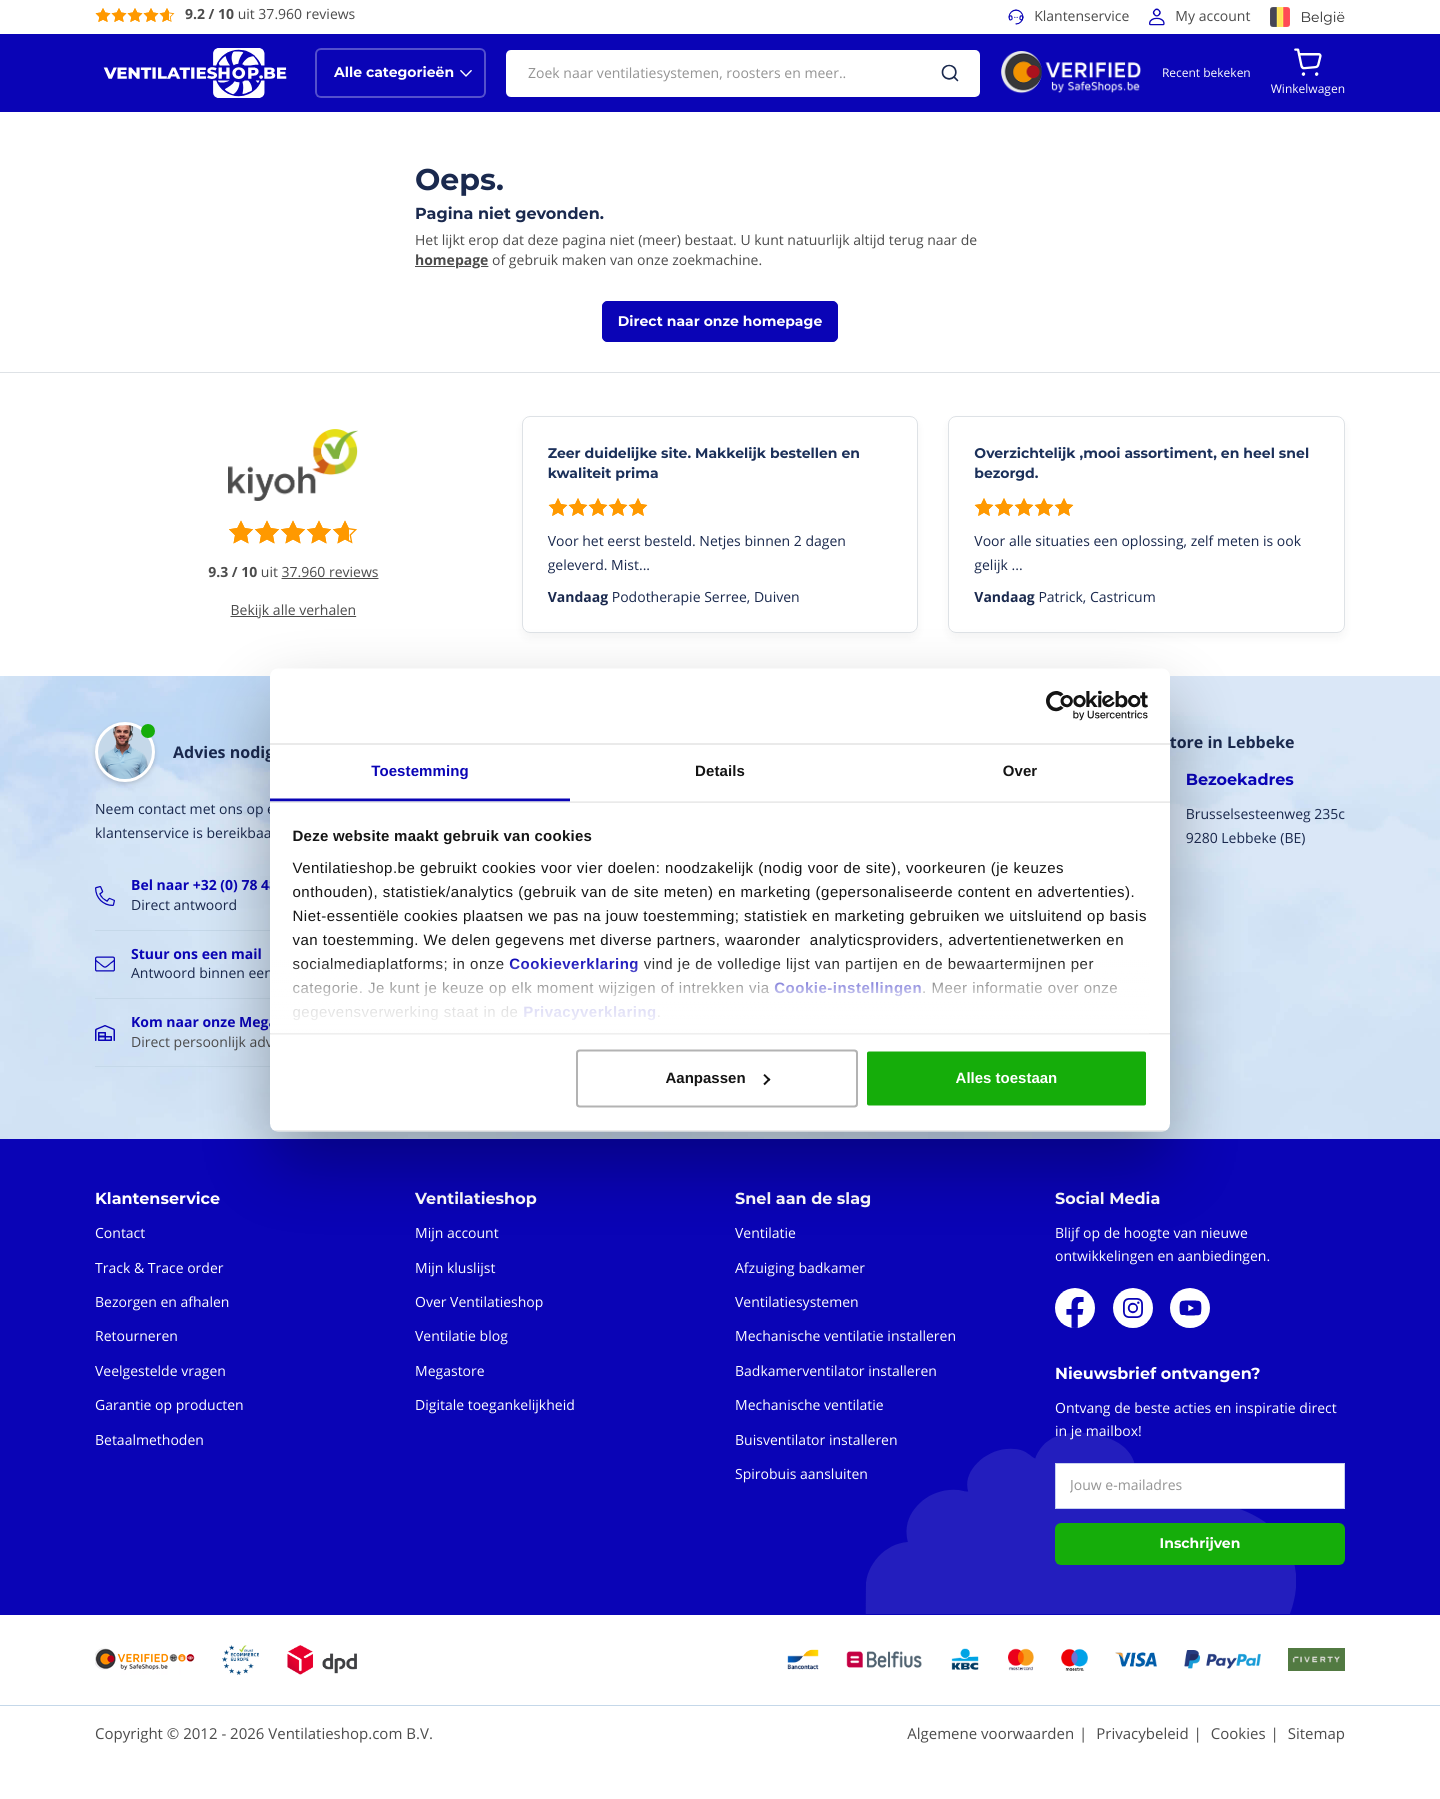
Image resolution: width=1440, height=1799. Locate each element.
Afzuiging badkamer (800, 1268)
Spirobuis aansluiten (801, 1474)
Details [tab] (720, 770)
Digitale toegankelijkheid (495, 1405)
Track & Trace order (159, 1268)
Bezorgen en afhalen (162, 1302)
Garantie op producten (169, 1405)
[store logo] (195, 73)
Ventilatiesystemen (797, 1302)
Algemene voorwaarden (990, 1734)
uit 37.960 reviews (270, 14)
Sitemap (1316, 1734)
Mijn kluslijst (455, 1268)
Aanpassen (718, 1078)
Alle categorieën (394, 72)
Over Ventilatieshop (479, 1302)
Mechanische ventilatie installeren (845, 1336)
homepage (451, 260)
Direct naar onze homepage (720, 321)
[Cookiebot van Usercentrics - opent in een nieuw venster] (1060, 706)
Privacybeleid (1142, 1734)
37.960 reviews (330, 572)
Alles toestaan (1007, 1078)
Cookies (1238, 1734)
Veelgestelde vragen (160, 1371)
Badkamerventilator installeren (836, 1371)
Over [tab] (1020, 770)
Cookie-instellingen (848, 987)
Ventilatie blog (461, 1336)
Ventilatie (765, 1233)
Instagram (1133, 1308)
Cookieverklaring (574, 963)
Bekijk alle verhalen (294, 610)
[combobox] (743, 73)
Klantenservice (1081, 16)
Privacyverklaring (590, 1011)
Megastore (450, 1371)
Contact (120, 1233)
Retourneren (136, 1336)
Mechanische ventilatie (809, 1405)
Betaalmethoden (149, 1440)
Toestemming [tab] (420, 770)
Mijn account (457, 1233)
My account (1212, 16)
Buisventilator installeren (816, 1440)
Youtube (1190, 1308)
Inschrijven (1200, 1543)
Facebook (1075, 1308)
